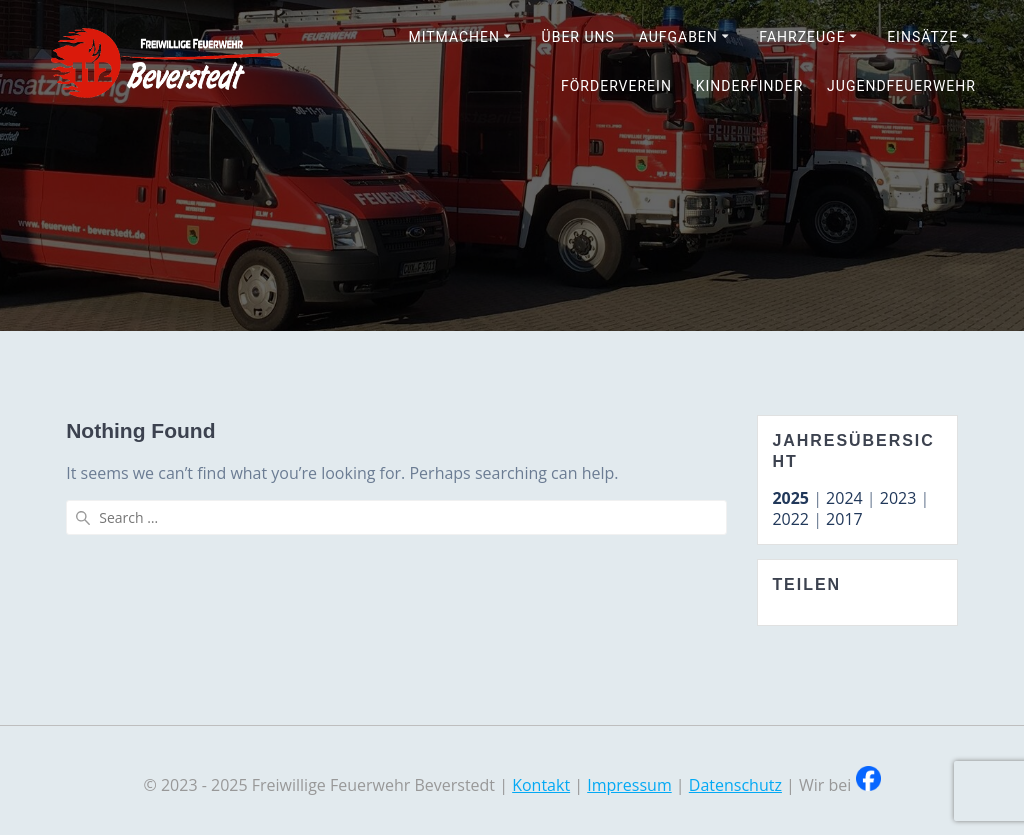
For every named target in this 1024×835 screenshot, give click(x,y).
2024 (844, 498)
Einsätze (922, 37)
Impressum (629, 785)
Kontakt (541, 785)
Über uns (578, 37)
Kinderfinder (750, 86)
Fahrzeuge (802, 37)
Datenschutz (735, 785)
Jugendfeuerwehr (901, 86)
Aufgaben (678, 37)
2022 (790, 519)
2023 (898, 498)
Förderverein (616, 86)
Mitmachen (454, 37)
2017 (844, 519)
